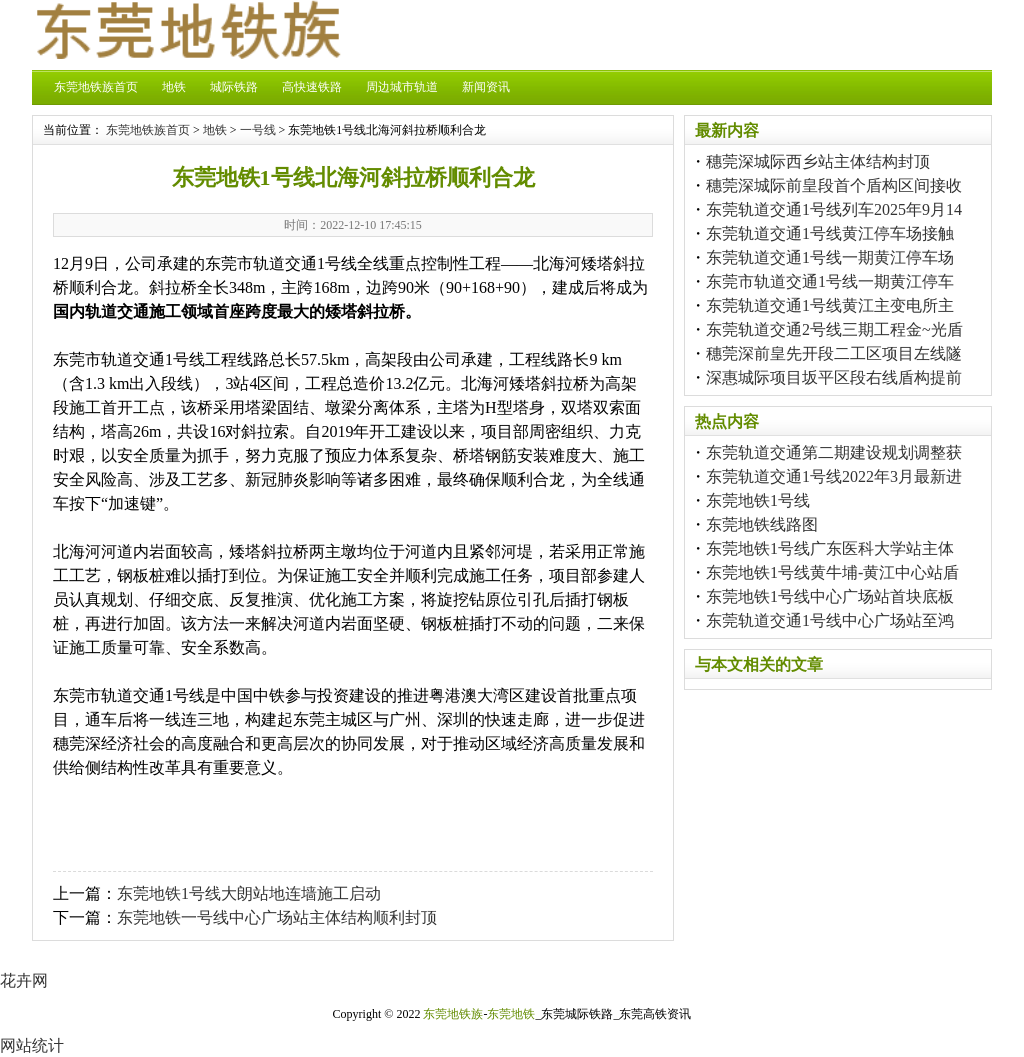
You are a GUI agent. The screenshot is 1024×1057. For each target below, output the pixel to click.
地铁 (174, 87)
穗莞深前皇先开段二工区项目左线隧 (834, 353)
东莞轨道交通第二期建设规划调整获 (834, 452)
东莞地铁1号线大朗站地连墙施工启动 (249, 893)
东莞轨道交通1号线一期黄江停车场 (830, 257)
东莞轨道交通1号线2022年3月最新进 (834, 476)
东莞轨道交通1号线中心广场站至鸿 (830, 620)
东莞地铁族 (453, 1014)
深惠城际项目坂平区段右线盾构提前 (834, 377)
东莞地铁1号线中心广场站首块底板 (830, 596)
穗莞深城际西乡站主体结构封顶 (818, 161)
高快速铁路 (312, 87)
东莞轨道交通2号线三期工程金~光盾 (834, 329)
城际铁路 (234, 87)
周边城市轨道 (402, 87)
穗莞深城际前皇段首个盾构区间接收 (834, 185)
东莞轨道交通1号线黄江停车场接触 (830, 233)
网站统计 (32, 1045)
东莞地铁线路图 (762, 524)
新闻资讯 (486, 87)
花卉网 (24, 980)
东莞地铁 (511, 1014)
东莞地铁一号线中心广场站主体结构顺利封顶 (277, 917)
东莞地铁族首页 (96, 87)
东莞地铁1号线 (758, 500)
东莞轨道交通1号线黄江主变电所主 (830, 305)
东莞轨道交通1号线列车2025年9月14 (834, 209)
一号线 (258, 130)
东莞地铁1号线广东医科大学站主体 (830, 548)
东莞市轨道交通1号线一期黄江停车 (830, 281)
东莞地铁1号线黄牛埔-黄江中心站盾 (832, 572)
